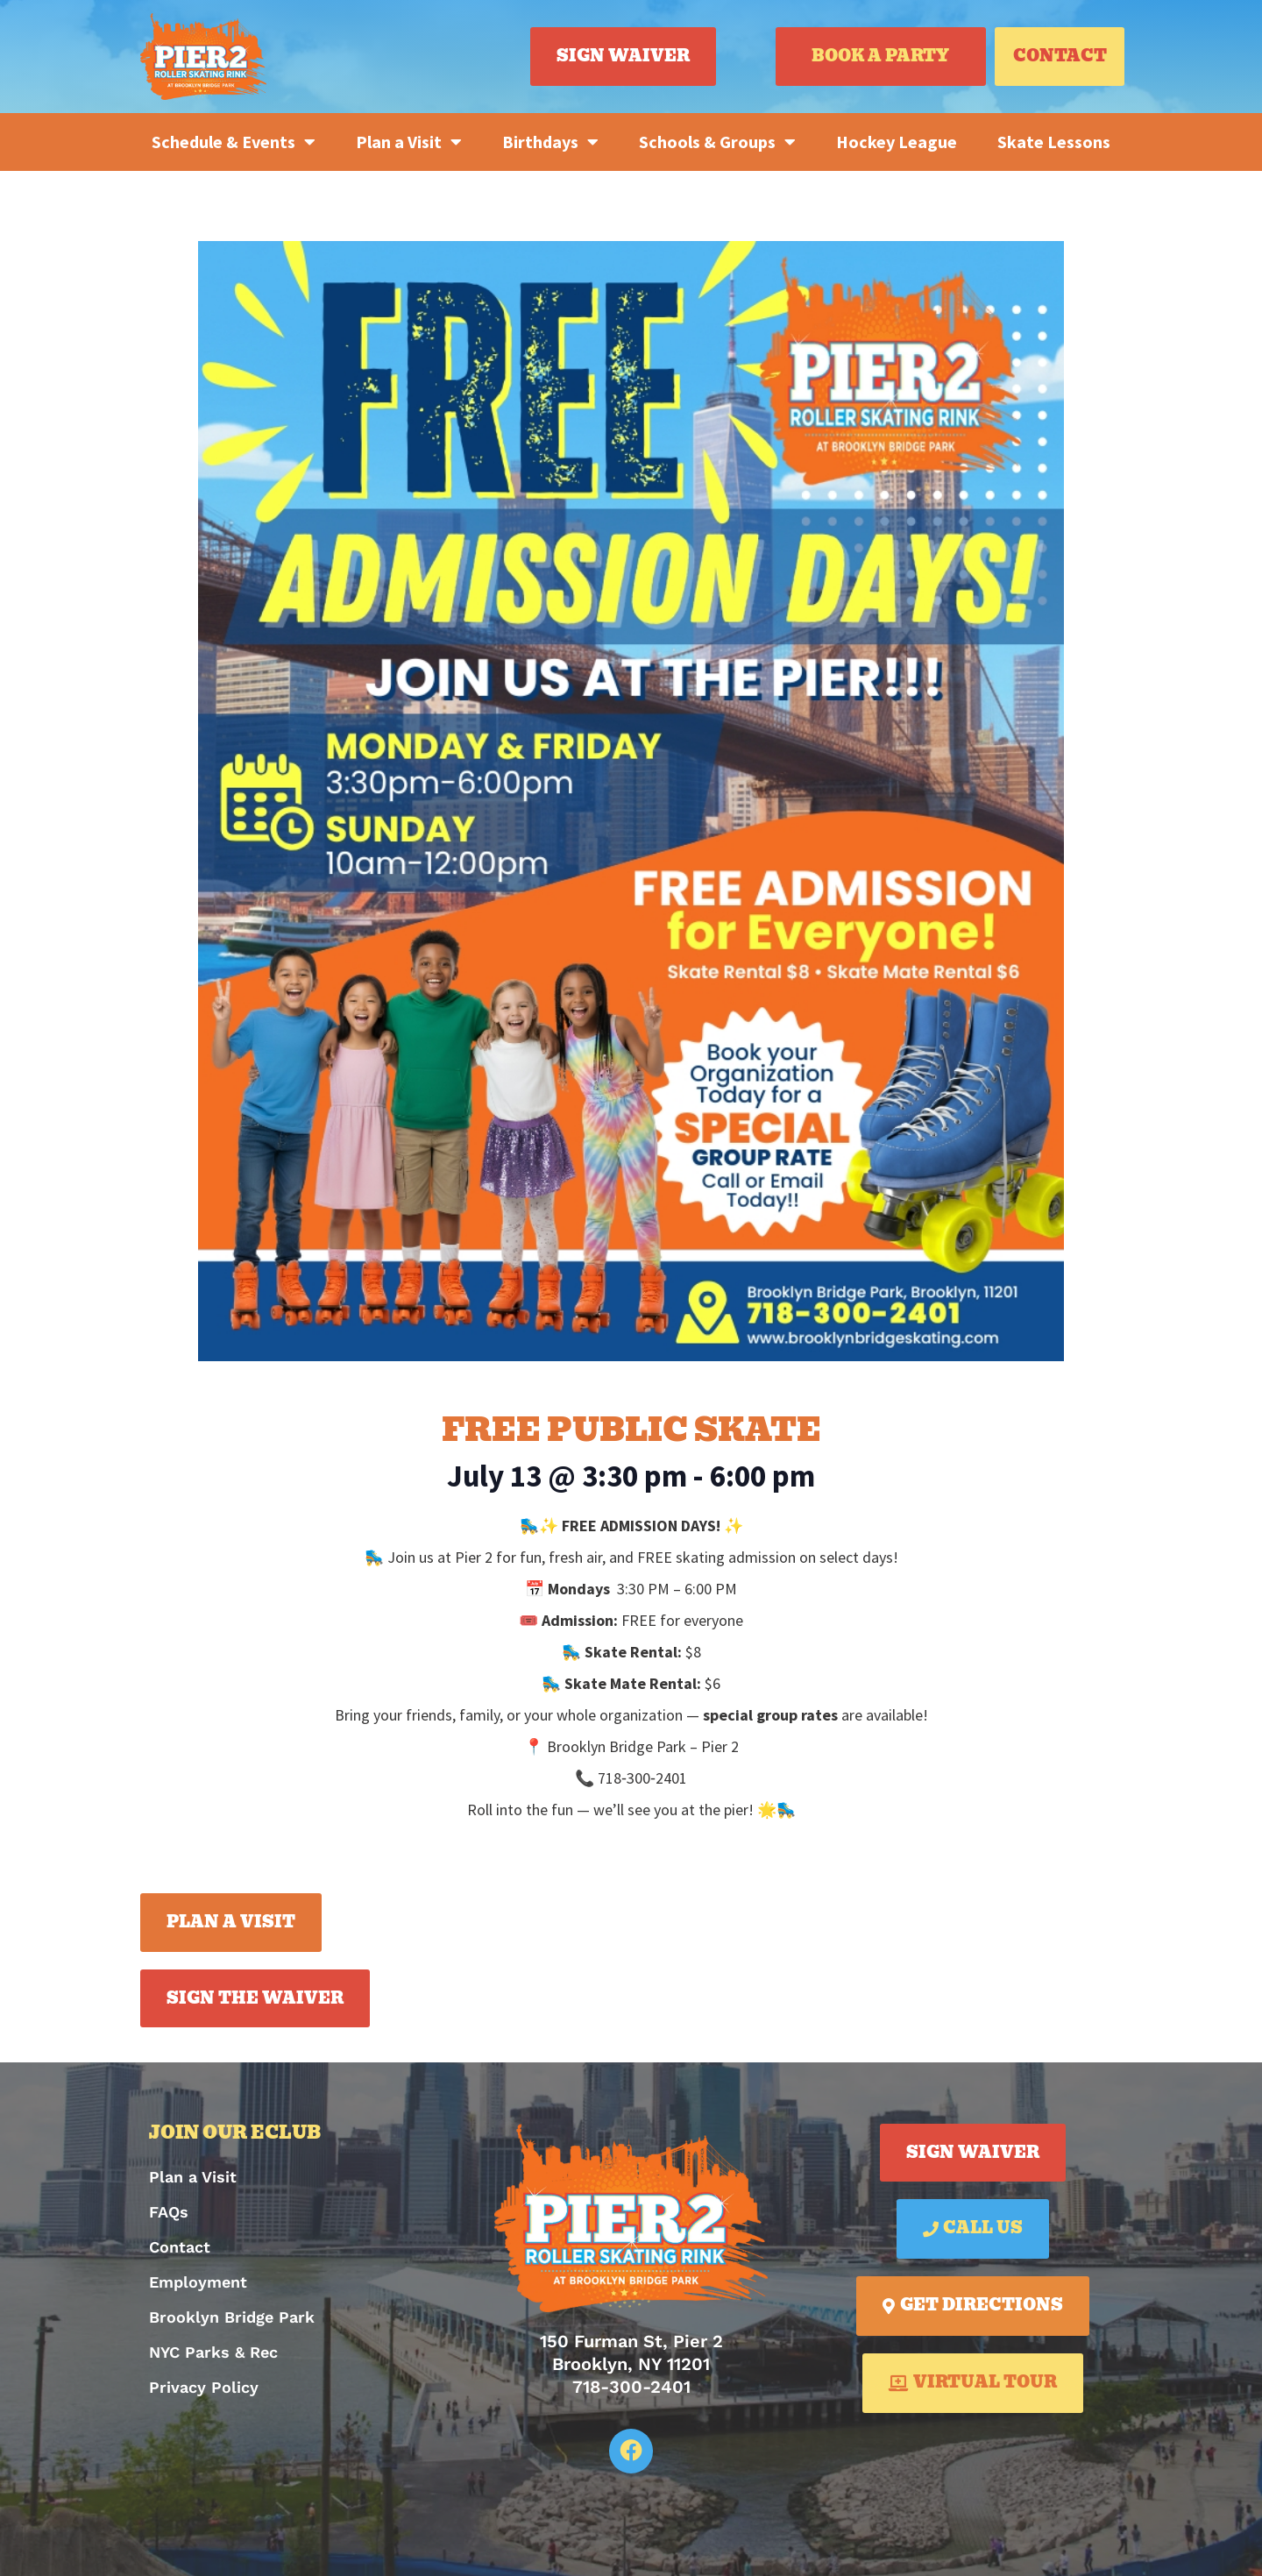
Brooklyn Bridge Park (232, 2317)
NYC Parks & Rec (213, 2352)
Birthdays (550, 142)
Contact (179, 2247)
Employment (198, 2282)
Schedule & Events (234, 142)
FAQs (168, 2212)
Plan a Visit (409, 142)
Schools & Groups (717, 142)
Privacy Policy (204, 2387)
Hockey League (896, 142)
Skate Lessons (1053, 142)
